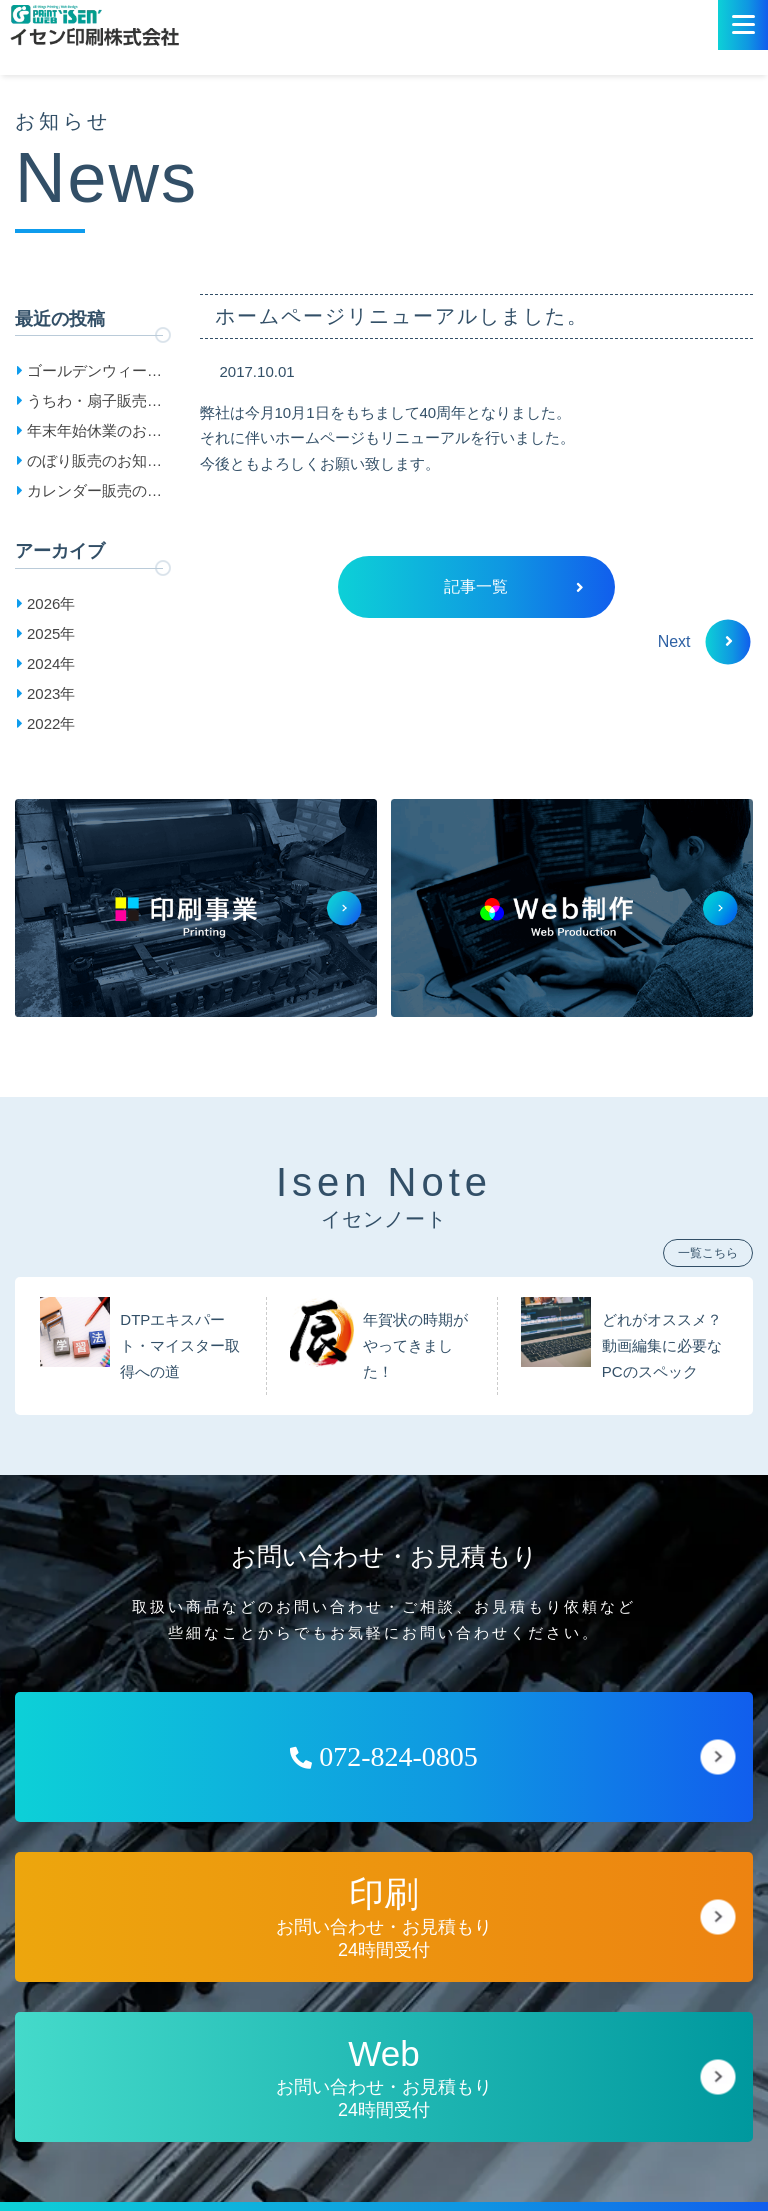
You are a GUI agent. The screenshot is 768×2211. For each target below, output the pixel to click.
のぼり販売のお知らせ (94, 464)
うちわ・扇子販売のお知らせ (94, 404)
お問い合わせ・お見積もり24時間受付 (384, 1917)
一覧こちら (708, 1253)
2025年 (51, 633)
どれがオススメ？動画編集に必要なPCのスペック (662, 1346)
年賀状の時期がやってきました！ (415, 1346)
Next (695, 641)
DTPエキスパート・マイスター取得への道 (180, 1346)
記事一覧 (513, 586)
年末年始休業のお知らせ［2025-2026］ (94, 434)
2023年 (51, 693)
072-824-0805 (384, 1756)
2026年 (51, 603)
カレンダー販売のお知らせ (94, 494)
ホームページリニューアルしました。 (402, 316)
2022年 (51, 723)
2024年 (51, 663)
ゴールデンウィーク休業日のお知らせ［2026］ (94, 374)
